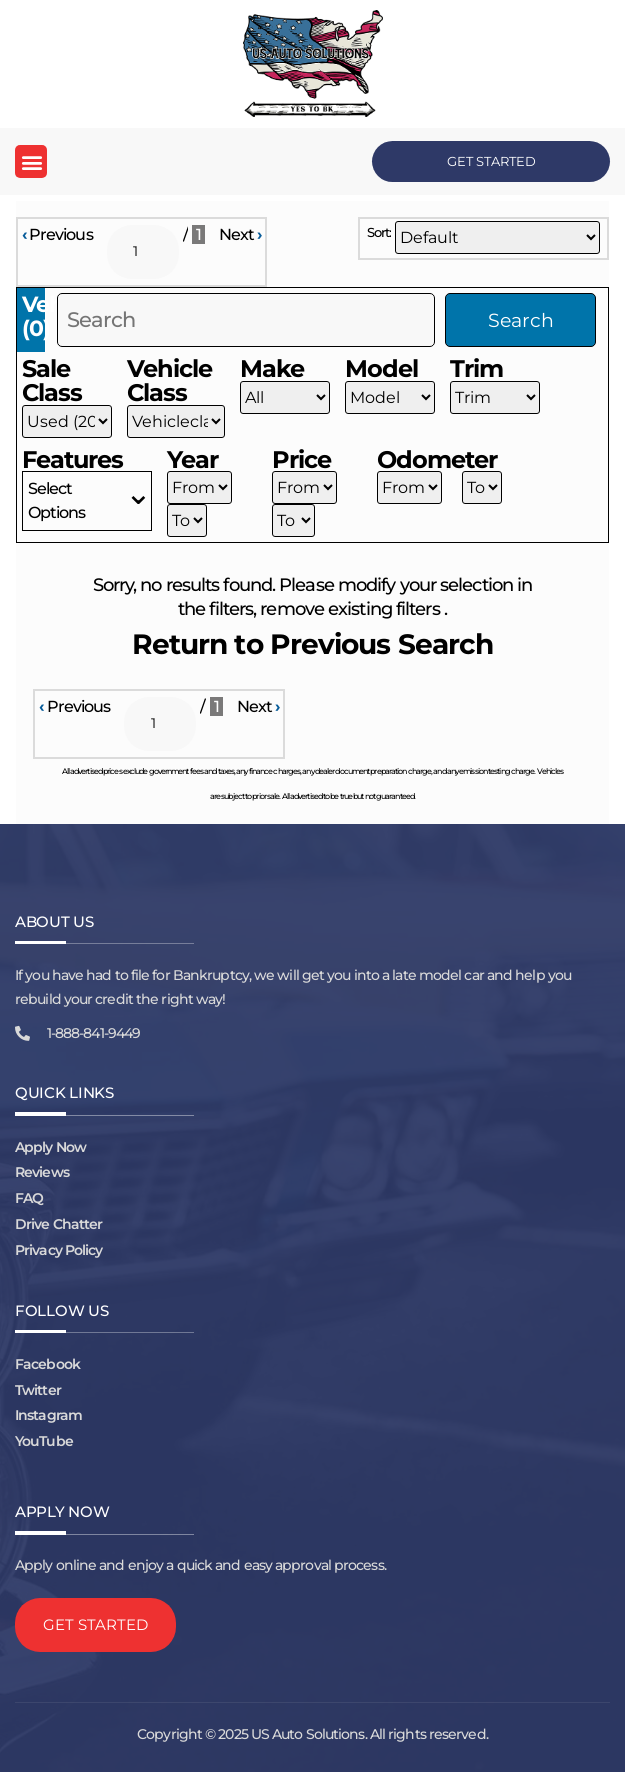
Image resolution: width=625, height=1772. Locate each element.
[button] (31, 161)
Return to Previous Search (313, 644)
